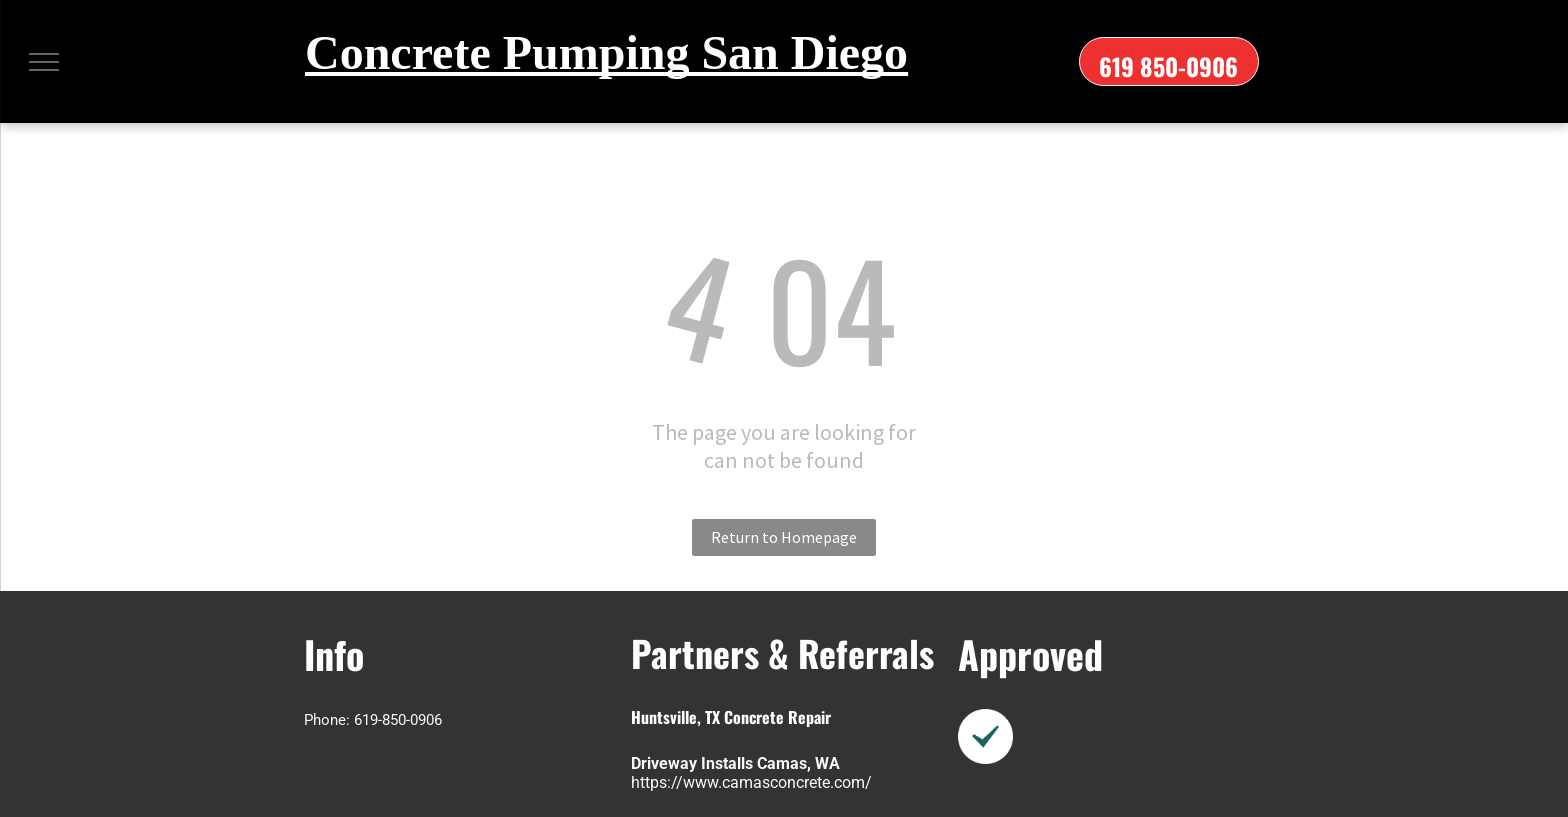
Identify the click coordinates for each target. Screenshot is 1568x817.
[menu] (44, 62)
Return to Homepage (784, 537)
